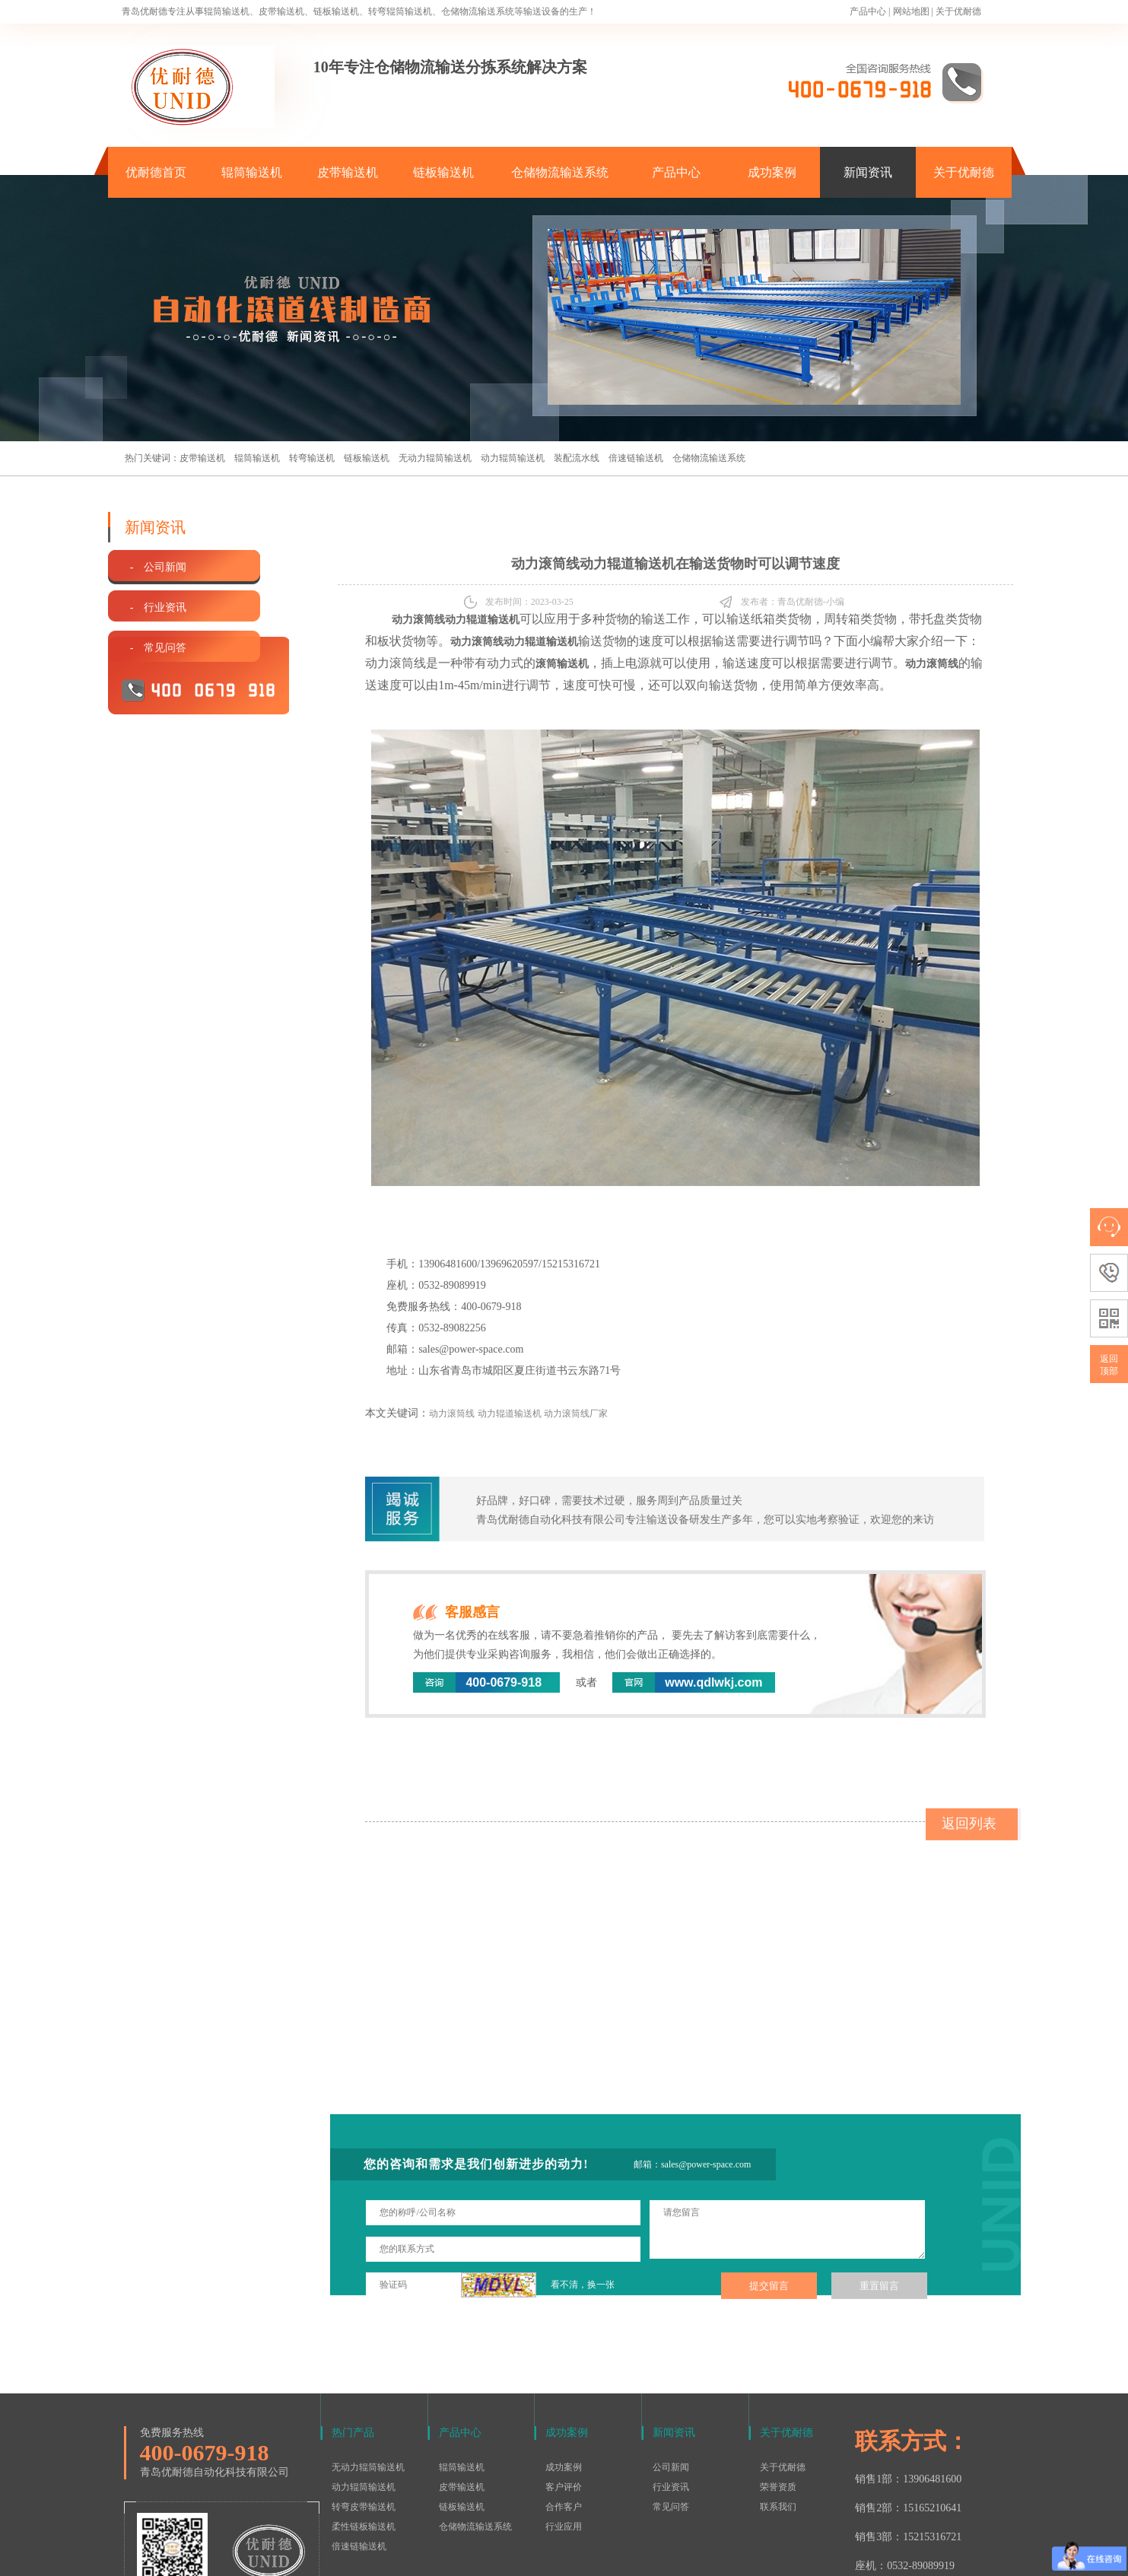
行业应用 (563, 2427)
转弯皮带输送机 (364, 2408)
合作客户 (563, 2408)
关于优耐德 (958, 11)
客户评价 (563, 2388)
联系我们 (778, 2408)
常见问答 (671, 2408)
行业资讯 (671, 2388)
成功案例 (772, 172)
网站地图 (911, 11)
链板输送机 (443, 172)
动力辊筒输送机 (513, 458)
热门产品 (353, 2333)
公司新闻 (671, 2368)
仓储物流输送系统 (559, 172)
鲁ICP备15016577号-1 (556, 2556)
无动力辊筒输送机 (435, 458)
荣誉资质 (778, 2388)
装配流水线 (576, 458)
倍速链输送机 (635, 458)
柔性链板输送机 (364, 2427)
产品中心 (868, 11)
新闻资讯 (868, 172)
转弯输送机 (312, 458)
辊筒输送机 (251, 172)
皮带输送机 (347, 172)
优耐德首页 (156, 172)
